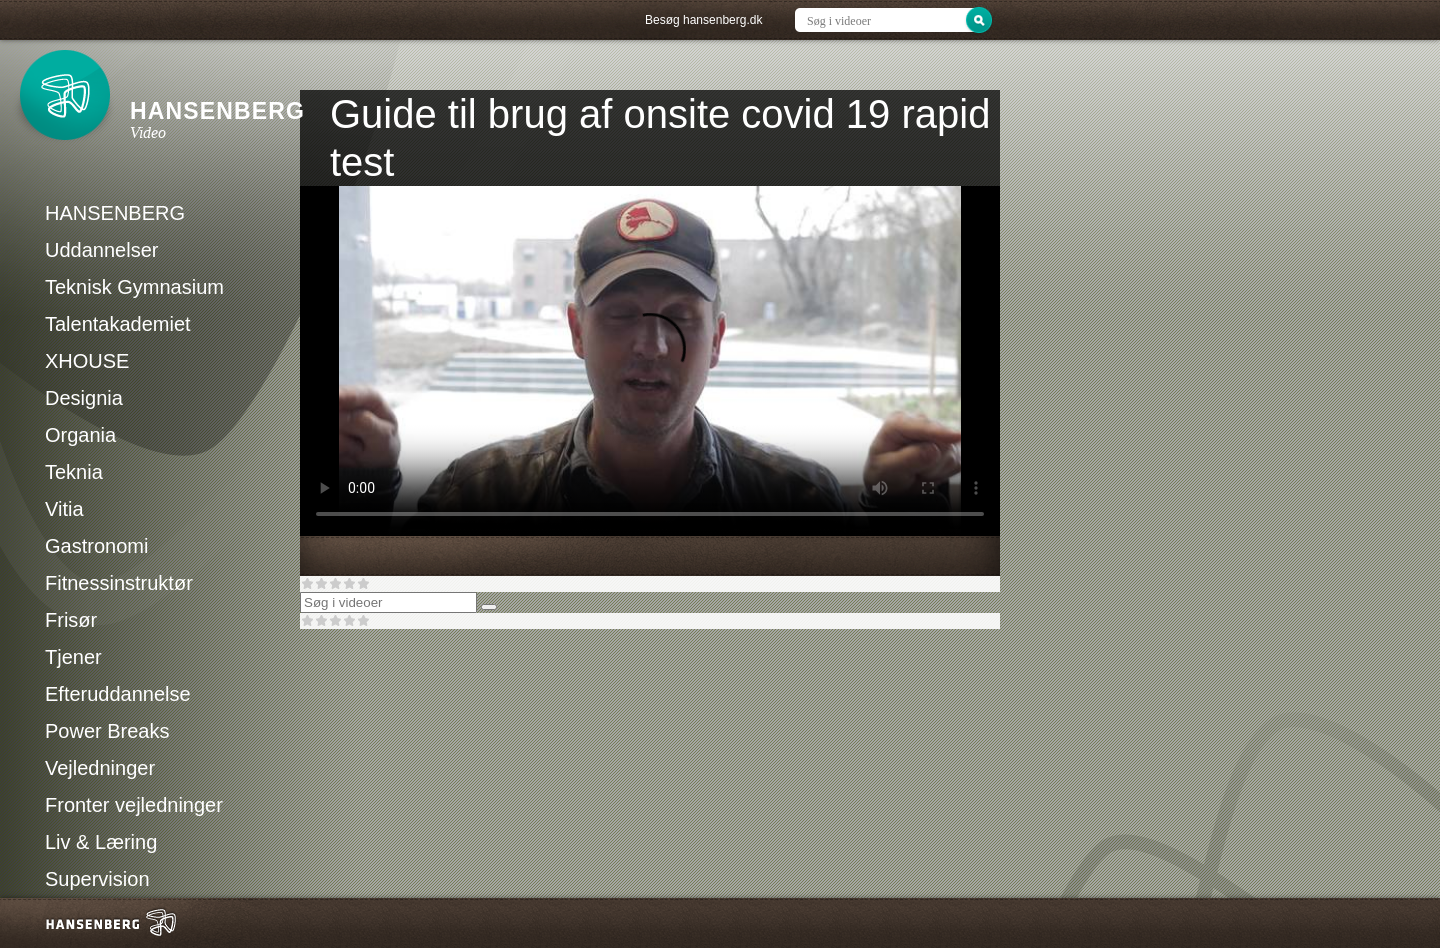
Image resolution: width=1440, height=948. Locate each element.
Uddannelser (101, 250)
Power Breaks (107, 731)
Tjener (73, 657)
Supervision (97, 879)
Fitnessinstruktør (119, 583)
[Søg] (489, 607)
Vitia (64, 509)
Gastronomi (96, 546)
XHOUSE (87, 361)
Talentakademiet (118, 324)
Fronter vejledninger (134, 805)
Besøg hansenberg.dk (703, 20)
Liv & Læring (101, 842)
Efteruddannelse (118, 694)
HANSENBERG (115, 213)
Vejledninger (100, 768)
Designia (84, 398)
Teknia (74, 472)
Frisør (71, 620)
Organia (80, 435)
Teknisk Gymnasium (134, 287)
